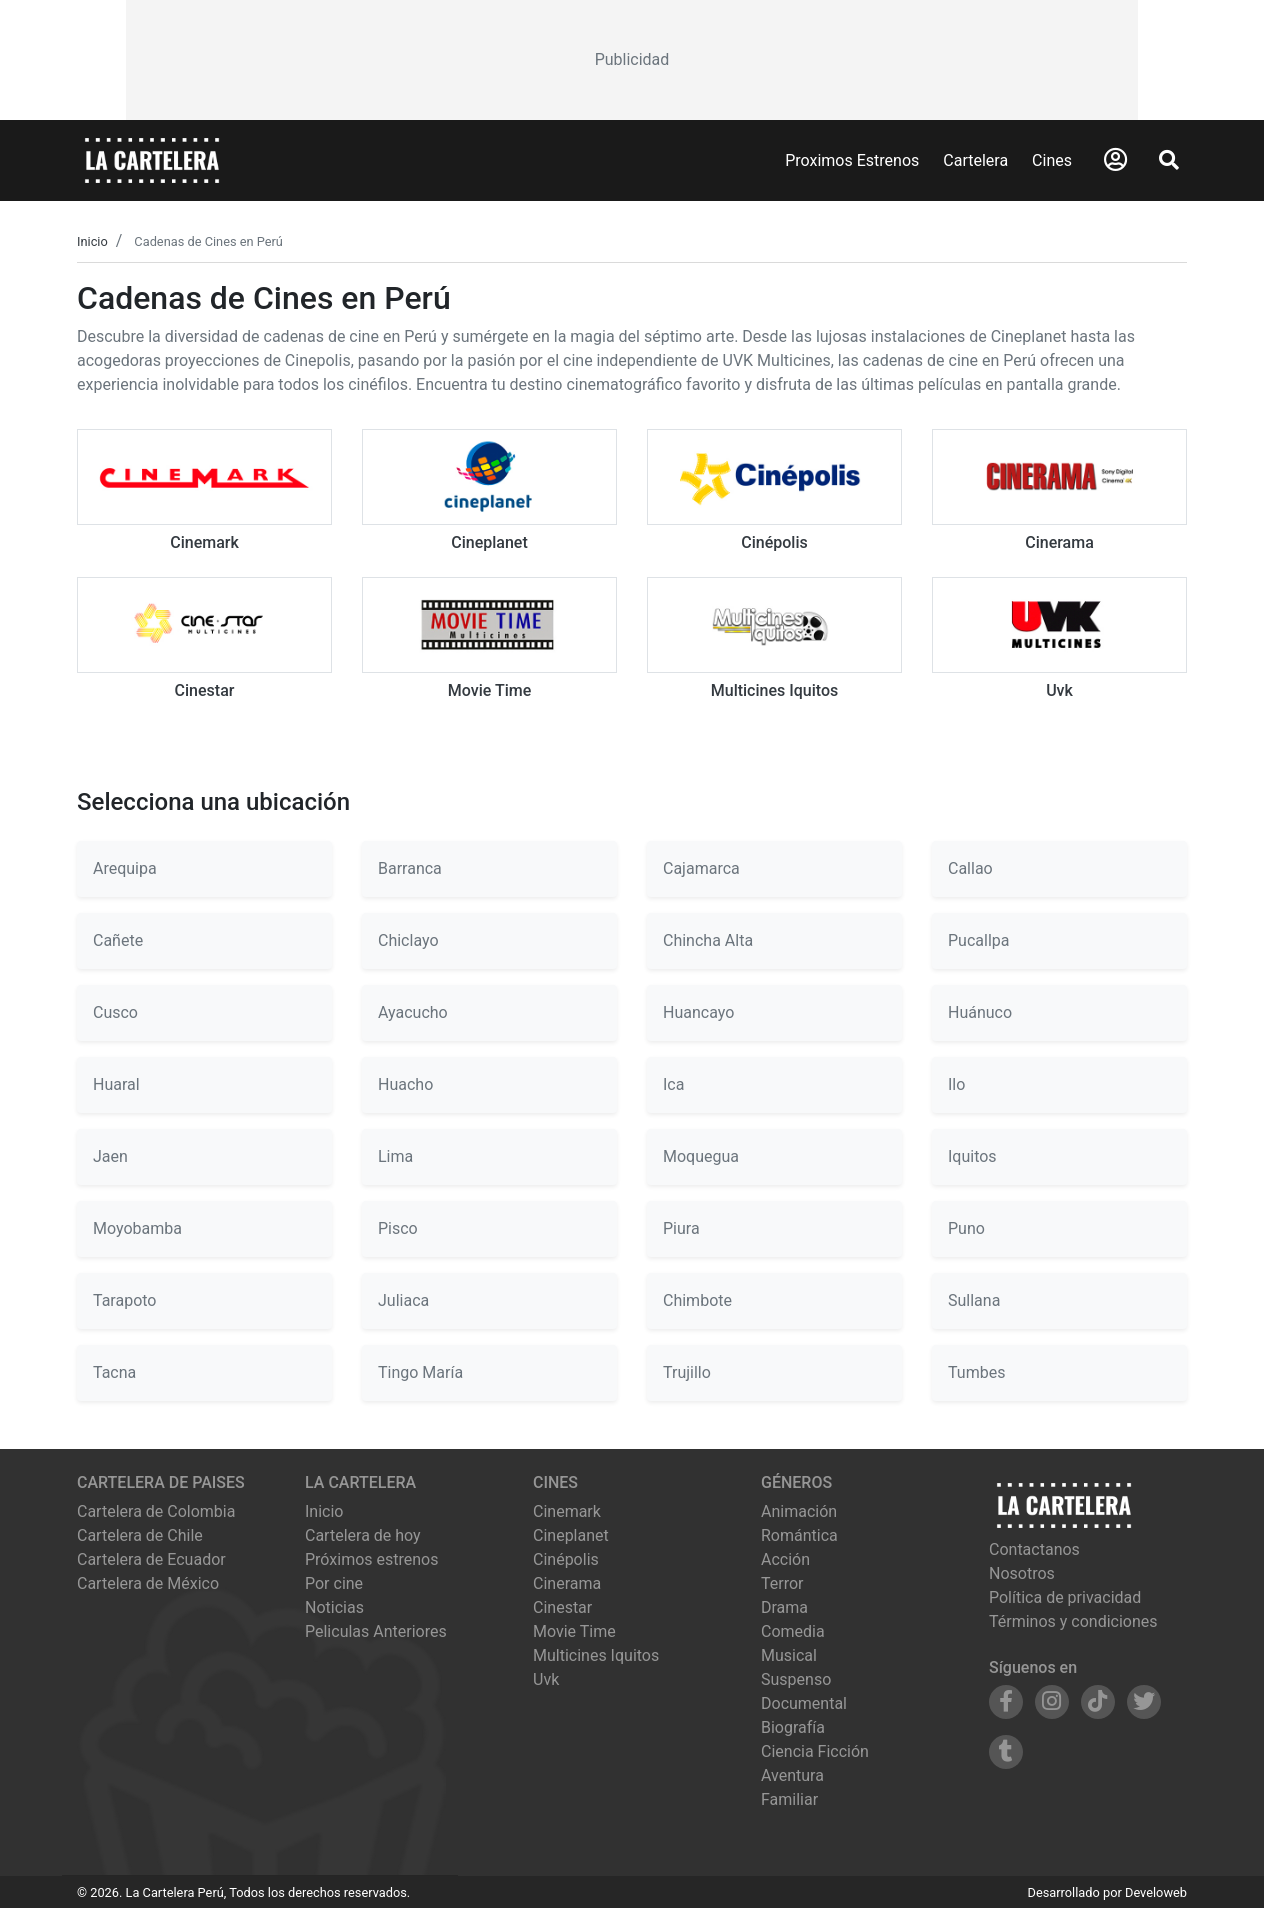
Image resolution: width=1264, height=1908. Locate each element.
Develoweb (1156, 1892)
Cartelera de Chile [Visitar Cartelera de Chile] (140, 1535)
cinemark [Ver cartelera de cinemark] (567, 1511)
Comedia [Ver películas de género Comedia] (793, 1631)
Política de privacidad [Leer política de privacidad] (1065, 1597)
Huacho (405, 1084)
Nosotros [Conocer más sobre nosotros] (1022, 1573)
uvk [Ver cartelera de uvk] (546, 1679)
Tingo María (420, 1372)
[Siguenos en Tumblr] (1006, 1752)
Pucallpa (978, 940)
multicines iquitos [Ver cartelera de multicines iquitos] (596, 1655)
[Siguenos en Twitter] (1144, 1702)
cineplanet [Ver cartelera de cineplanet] (571, 1535)
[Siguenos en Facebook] (1006, 1702)
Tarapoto (125, 1300)
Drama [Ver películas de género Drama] (784, 1607)
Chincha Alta (708, 940)
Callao (970, 868)
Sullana (974, 1300)
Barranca (410, 868)
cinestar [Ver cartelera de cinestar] (562, 1607)
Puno (966, 1228)
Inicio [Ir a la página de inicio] (324, 1511)
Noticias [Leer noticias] (334, 1607)
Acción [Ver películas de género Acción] (785, 1559)
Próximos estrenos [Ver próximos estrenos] (371, 1559)
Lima (395, 1156)
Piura (681, 1228)
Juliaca (403, 1300)
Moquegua (701, 1156)
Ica (673, 1084)
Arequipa (125, 868)
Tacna (114, 1372)
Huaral (116, 1084)
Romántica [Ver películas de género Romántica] (799, 1535)
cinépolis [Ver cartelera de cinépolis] (566, 1559)
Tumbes (976, 1372)
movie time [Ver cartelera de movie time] (574, 1631)
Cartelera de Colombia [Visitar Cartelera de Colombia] (156, 1511)
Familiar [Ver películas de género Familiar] (789, 1799)
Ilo (956, 1084)
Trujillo (687, 1372)
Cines (1052, 160)
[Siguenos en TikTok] (1098, 1702)
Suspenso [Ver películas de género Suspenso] (796, 1679)
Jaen (110, 1156)
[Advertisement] (631, 60)
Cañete (118, 940)
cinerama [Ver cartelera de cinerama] (567, 1583)
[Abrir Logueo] (1115, 160)
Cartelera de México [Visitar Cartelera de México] (148, 1583)
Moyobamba (137, 1228)
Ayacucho (413, 1012)
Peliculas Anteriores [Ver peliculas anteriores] (376, 1631)
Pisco (398, 1228)
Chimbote (697, 1300)
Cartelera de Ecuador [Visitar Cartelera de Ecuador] (151, 1559)
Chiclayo (408, 940)
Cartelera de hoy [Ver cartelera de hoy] (363, 1535)
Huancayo (698, 1012)
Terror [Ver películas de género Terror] (782, 1583)
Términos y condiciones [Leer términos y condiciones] (1073, 1621)
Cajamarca (701, 868)
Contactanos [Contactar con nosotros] (1034, 1549)
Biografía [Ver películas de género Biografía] (793, 1727)
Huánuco (980, 1012)
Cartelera (975, 160)
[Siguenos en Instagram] (1052, 1702)
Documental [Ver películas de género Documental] (804, 1703)
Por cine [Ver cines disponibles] (334, 1583)
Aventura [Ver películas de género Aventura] (792, 1775)
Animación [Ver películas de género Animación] (799, 1511)
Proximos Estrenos (852, 160)
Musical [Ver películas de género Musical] (789, 1655)
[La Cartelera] (152, 159)
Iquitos (972, 1156)
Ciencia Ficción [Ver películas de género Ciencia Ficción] (815, 1751)
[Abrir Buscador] (1169, 160)
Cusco (115, 1012)
